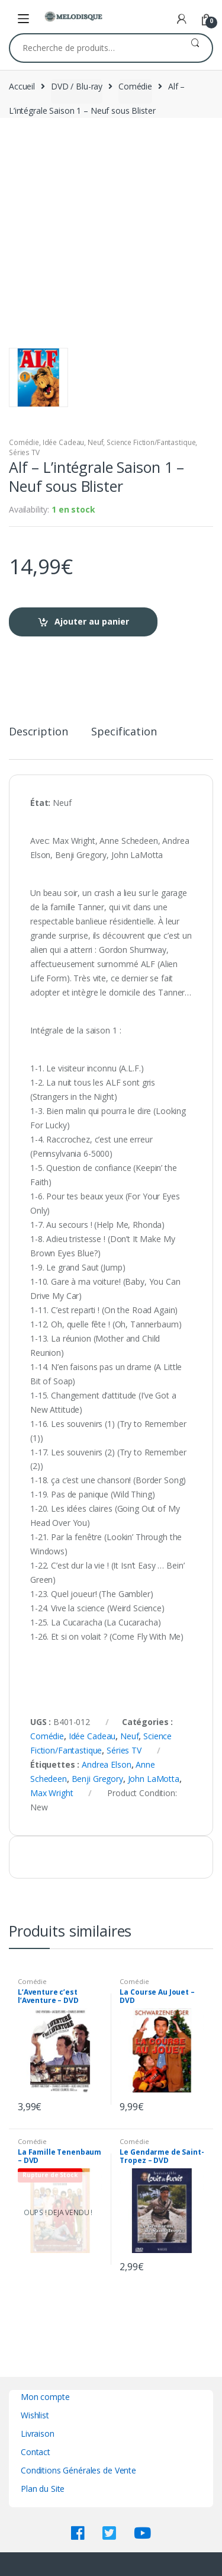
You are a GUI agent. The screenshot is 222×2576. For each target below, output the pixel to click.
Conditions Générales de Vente (78, 2470)
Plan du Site (43, 2488)
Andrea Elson (106, 1764)
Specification (123, 732)
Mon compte (45, 2396)
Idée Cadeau (63, 442)
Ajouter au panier (91, 621)
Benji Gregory (97, 1778)
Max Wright (51, 1793)
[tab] (38, 736)
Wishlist (35, 2415)
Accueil (22, 86)
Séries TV (24, 452)
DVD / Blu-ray (76, 86)
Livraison (37, 2433)
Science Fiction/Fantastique (151, 442)
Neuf (95, 442)
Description (38, 732)
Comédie (135, 86)
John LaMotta (153, 1778)
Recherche (195, 48)
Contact (35, 2451)
